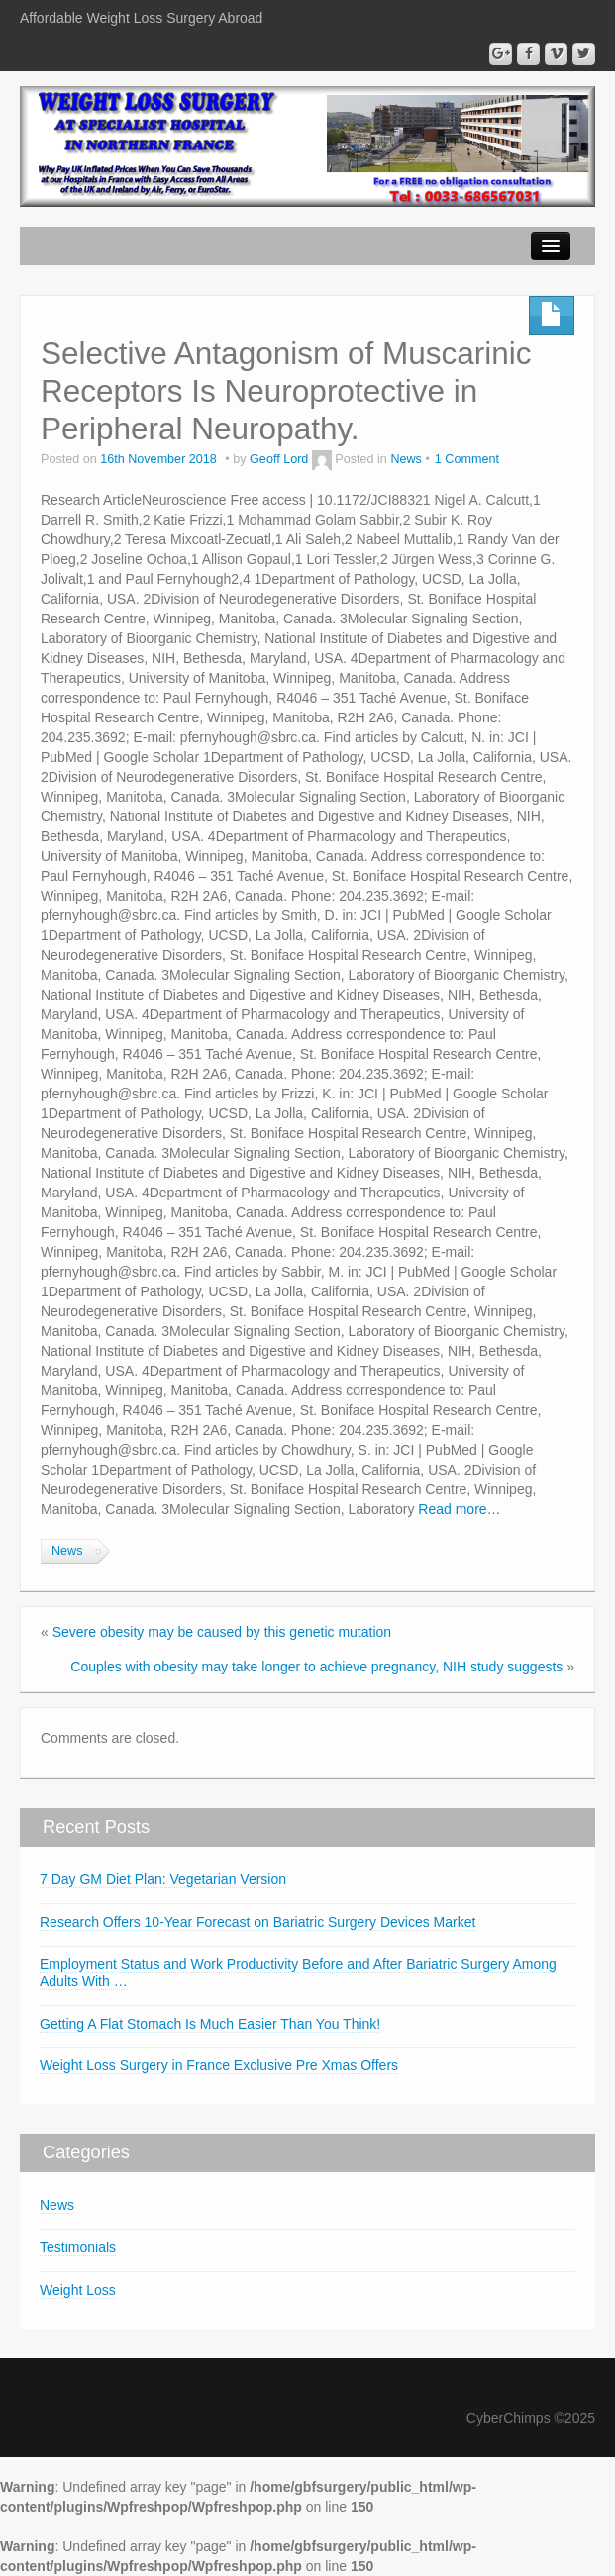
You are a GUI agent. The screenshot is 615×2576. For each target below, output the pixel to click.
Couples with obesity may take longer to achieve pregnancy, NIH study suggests (316, 1666)
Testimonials (78, 2247)
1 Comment (467, 459)
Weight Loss (78, 2290)
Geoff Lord (279, 459)
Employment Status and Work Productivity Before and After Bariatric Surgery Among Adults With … (298, 1972)
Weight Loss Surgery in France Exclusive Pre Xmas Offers (219, 2065)
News (406, 459)
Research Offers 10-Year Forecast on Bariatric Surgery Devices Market (257, 1922)
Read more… (459, 1509)
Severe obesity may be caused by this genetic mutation (221, 1632)
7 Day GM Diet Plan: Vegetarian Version (163, 1879)
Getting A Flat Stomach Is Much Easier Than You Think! (210, 2024)
